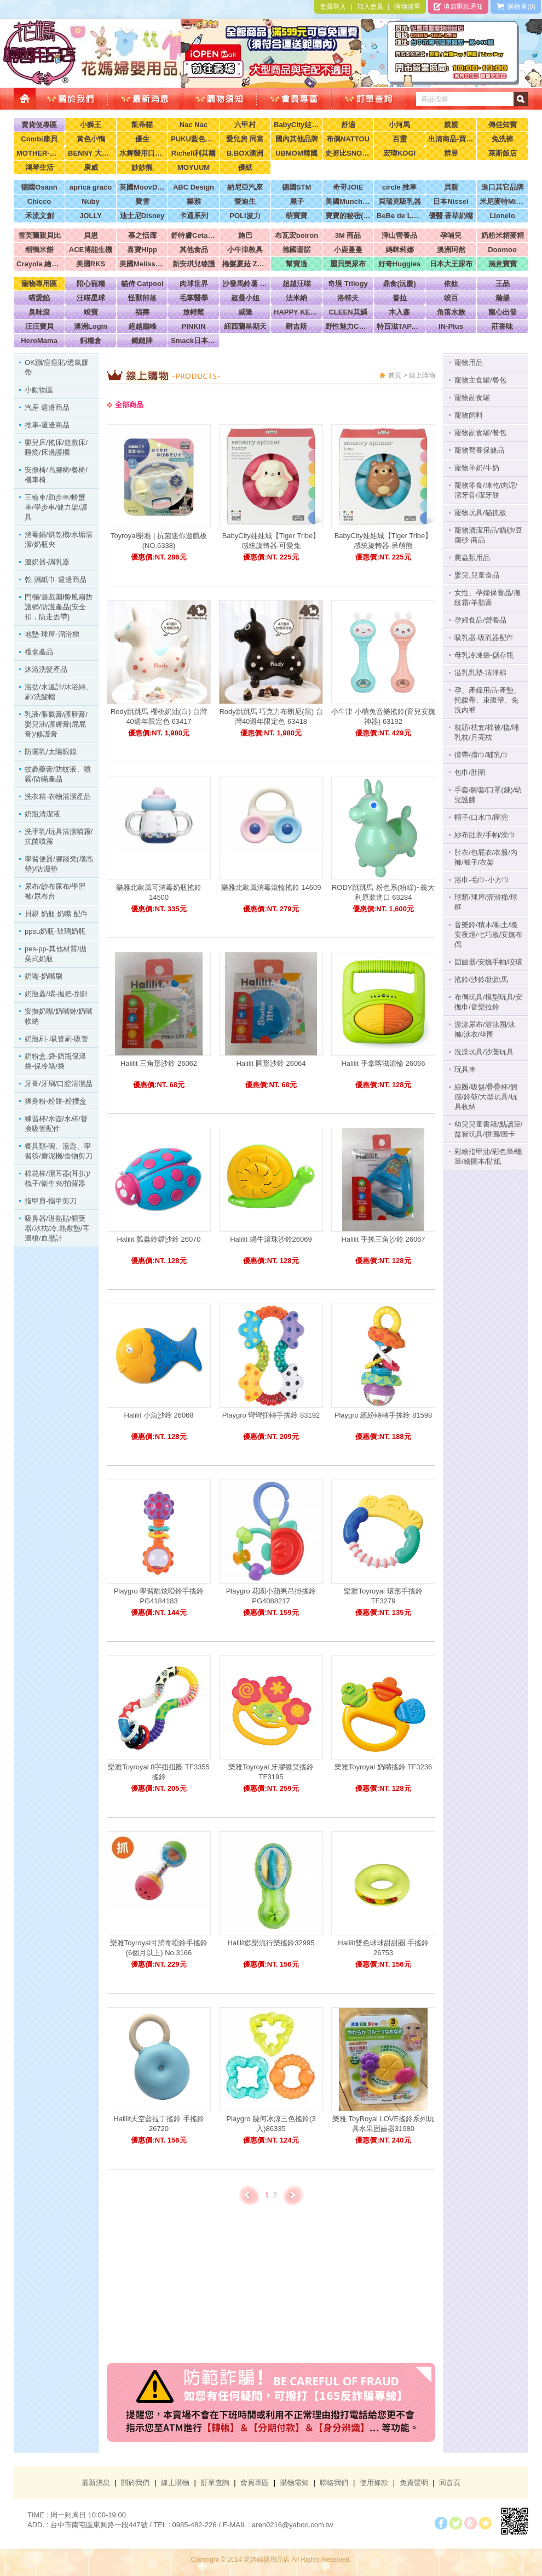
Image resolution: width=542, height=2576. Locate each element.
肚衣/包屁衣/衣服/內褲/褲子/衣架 (485, 857)
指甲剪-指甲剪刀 (51, 1201)
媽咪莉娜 (399, 249)
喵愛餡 (39, 298)
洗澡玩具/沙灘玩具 (484, 1052)
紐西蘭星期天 (245, 326)
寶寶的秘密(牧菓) (348, 216)
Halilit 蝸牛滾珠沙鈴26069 (271, 1239)
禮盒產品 (39, 652)
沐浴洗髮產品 (46, 669)
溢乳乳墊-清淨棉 (480, 673)
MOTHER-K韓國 (39, 153)
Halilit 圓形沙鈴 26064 (270, 1063)
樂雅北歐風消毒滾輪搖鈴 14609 (271, 887)
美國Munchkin (348, 201)
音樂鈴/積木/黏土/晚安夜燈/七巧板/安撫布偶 (488, 935)
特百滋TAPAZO (399, 326)
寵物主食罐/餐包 (480, 380)
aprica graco (91, 187)
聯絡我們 (334, 2482)
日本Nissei (450, 201)
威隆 (245, 312)
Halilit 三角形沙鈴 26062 (158, 1063)
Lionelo (502, 216)
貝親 (451, 187)
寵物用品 (468, 362)
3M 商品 (348, 235)
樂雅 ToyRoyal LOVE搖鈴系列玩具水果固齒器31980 (383, 2124)
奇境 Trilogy (347, 283)
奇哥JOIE (348, 187)
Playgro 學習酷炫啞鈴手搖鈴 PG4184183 (159, 1596)
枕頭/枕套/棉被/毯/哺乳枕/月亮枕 (486, 732)
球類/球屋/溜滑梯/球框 (485, 902)
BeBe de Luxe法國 (399, 216)
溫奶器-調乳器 (47, 562)
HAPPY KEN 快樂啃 (296, 312)
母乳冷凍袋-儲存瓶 (484, 655)
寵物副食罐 (472, 397)
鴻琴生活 (39, 167)
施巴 (245, 235)
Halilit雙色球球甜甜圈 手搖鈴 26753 (383, 1948)
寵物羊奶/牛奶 (476, 468)
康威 (91, 167)
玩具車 (465, 1069)
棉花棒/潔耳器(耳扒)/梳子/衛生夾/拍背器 (57, 1178)
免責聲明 (414, 2482)
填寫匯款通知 (458, 6)
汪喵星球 (91, 298)
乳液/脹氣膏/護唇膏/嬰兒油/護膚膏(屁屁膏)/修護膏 (56, 724)
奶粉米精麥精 (502, 235)
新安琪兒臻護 (193, 264)
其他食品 (194, 249)
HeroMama (39, 340)
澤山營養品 (399, 235)
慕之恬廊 (142, 235)
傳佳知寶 (502, 125)
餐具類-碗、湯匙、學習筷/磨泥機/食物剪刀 (59, 1151)
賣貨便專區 (39, 125)
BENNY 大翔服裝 (90, 153)
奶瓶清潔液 (42, 814)
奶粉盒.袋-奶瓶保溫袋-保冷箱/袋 (55, 1061)
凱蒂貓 (142, 125)
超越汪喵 (296, 283)
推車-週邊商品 (47, 425)
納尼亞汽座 (245, 187)
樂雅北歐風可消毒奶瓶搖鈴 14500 (158, 892)
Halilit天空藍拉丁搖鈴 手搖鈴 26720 (158, 2124)
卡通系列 (194, 216)
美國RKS (90, 264)
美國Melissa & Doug (142, 264)
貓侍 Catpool (142, 283)
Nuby (91, 201)
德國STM (296, 187)
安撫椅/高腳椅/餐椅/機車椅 (56, 475)
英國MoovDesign (142, 187)
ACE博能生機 (90, 249)
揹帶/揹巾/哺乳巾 (481, 755)
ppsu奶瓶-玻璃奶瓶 (55, 931)
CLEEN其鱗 (347, 312)
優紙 (245, 167)
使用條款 (374, 2482)
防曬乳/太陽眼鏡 (51, 751)
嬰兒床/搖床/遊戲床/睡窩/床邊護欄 (56, 447)
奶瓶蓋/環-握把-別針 (56, 994)
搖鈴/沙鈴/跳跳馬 (481, 979)
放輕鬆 (193, 312)
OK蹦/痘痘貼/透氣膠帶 (57, 367)
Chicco (39, 201)
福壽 (142, 312)
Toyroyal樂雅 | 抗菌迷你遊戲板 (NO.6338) (159, 541)
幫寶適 (296, 264)
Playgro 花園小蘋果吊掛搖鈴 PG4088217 (271, 1596)
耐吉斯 (296, 326)
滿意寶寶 (502, 264)
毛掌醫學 (194, 298)
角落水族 (451, 312)
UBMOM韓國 (296, 153)
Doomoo (502, 249)
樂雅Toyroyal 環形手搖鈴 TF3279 (383, 1596)
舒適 (348, 125)
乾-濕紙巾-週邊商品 (56, 579)
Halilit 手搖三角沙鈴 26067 (383, 1239)
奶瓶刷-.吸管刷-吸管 (56, 1039)
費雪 (142, 201)
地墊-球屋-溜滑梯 (52, 634)
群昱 (451, 153)
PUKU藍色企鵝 (193, 139)
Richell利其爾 (193, 153)
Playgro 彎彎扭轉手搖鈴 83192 (271, 1415)
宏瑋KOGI (399, 153)
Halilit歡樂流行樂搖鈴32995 (271, 1943)
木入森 (399, 312)
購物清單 (407, 6)
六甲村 (245, 125)
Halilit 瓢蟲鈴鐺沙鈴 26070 (158, 1239)
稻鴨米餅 (39, 249)
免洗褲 (502, 139)
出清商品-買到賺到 (451, 139)
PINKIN (193, 326)
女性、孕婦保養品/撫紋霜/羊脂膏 (487, 598)
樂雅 (194, 201)
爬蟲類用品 (472, 557)
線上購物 (175, 2482)
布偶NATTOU (348, 139)
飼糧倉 (90, 340)
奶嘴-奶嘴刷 (43, 976)
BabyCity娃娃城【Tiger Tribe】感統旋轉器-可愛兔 (271, 541)
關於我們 (135, 2482)
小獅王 (90, 125)
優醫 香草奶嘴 (451, 216)
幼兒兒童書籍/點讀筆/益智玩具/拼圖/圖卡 (488, 1129)
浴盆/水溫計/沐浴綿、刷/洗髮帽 (59, 692)
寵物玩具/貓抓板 (480, 513)
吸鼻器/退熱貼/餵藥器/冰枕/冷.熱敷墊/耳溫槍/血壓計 (57, 1228)
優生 (142, 139)
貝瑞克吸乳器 (399, 201)
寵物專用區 (39, 283)
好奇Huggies (399, 264)
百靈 (400, 139)
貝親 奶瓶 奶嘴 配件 (56, 914)
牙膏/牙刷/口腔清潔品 (59, 1083)
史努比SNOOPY (348, 153)
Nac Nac (193, 125)
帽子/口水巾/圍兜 (481, 817)
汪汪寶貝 (39, 326)
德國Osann (39, 187)
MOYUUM (193, 167)
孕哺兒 (451, 235)
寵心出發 (502, 312)
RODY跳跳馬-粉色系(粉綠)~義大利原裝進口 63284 (383, 892)
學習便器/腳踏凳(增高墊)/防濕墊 (59, 864)
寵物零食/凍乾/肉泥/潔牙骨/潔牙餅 (485, 490)
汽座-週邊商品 (47, 407)
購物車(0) (515, 6)
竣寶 (91, 312)
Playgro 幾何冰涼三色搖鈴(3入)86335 (270, 2124)
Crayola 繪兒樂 (39, 264)
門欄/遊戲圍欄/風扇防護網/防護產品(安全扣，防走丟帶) (59, 607)
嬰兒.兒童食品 (476, 575)
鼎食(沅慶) (399, 283)
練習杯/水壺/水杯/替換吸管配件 (56, 1124)
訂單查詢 (215, 2482)
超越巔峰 (142, 326)
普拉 (400, 298)
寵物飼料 (468, 415)
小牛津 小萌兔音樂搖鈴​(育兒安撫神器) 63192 (383, 716)
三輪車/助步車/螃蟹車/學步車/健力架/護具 (56, 507)
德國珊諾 (296, 249)
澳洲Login (90, 326)
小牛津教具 (245, 249)
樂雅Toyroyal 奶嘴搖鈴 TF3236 (383, 1767)
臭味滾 (39, 312)
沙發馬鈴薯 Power (245, 283)
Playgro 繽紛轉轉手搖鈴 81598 (383, 1415)
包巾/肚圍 (469, 772)
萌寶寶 (296, 216)
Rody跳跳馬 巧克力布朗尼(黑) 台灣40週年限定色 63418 (270, 716)
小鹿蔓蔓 (348, 249)
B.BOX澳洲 (245, 153)
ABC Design (193, 187)
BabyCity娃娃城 (296, 125)
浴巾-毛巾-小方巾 (481, 880)
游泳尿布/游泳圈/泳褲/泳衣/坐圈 (484, 1029)
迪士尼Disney (142, 216)
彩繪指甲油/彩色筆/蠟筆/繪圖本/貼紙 (488, 1156)
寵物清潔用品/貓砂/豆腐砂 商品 (488, 535)
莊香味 (502, 326)
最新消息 (96, 2482)
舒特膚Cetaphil (193, 235)
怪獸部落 (142, 298)
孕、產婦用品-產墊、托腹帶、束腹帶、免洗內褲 (487, 700)
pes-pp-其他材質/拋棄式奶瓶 (56, 954)
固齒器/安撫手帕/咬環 (488, 962)
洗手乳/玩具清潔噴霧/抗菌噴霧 (59, 836)
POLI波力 (244, 216)
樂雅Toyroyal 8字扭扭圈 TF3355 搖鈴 (159, 1772)
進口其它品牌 (502, 187)
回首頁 (449, 2482)
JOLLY (90, 216)
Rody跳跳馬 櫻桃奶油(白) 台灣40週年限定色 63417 (159, 716)
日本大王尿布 (451, 264)
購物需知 (294, 2482)
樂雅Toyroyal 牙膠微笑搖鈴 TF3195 (271, 1772)
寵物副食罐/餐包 (480, 433)
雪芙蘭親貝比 (39, 235)
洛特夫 (348, 298)
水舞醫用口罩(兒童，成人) (142, 153)
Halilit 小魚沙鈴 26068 (158, 1415)
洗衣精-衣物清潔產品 (58, 796)
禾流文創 (39, 216)
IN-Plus (451, 326)
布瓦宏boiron (296, 235)
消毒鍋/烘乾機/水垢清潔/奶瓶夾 (59, 539)
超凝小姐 (245, 298)
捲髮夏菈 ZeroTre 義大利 (245, 264)
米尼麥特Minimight (502, 201)
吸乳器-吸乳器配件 (484, 637)
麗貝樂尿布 (348, 264)
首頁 (394, 375)
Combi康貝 (39, 139)
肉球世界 (194, 283)
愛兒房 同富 (245, 139)
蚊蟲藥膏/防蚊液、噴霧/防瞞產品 (58, 774)
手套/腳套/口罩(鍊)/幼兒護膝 (488, 795)
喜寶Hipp (142, 249)
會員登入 (333, 6)
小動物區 (39, 390)
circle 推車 (399, 187)
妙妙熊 (142, 167)
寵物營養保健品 (479, 450)
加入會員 (370, 6)
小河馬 (399, 125)
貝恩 (91, 235)
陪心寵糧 (91, 283)
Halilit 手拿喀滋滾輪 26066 (383, 1063)
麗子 (297, 201)
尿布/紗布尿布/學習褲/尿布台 (55, 891)
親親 (451, 125)
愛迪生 (245, 201)
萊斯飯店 (502, 153)
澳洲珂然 (451, 249)
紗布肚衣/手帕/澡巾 (484, 835)
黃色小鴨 (91, 139)
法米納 (296, 298)
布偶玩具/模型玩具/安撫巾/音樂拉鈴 (488, 1002)
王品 (502, 283)
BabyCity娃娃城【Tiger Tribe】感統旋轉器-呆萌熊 (384, 541)
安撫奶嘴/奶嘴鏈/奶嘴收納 (59, 1016)
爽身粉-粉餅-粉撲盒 (56, 1101)
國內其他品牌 (296, 139)
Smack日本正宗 (193, 340)
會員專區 (254, 2482)
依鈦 (451, 283)
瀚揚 (502, 298)
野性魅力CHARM (348, 326)
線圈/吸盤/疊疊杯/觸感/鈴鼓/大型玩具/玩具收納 (485, 1097)
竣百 (451, 298)
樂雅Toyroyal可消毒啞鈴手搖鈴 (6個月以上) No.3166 (158, 1948)
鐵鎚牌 (142, 340)
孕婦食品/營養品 (480, 620)
